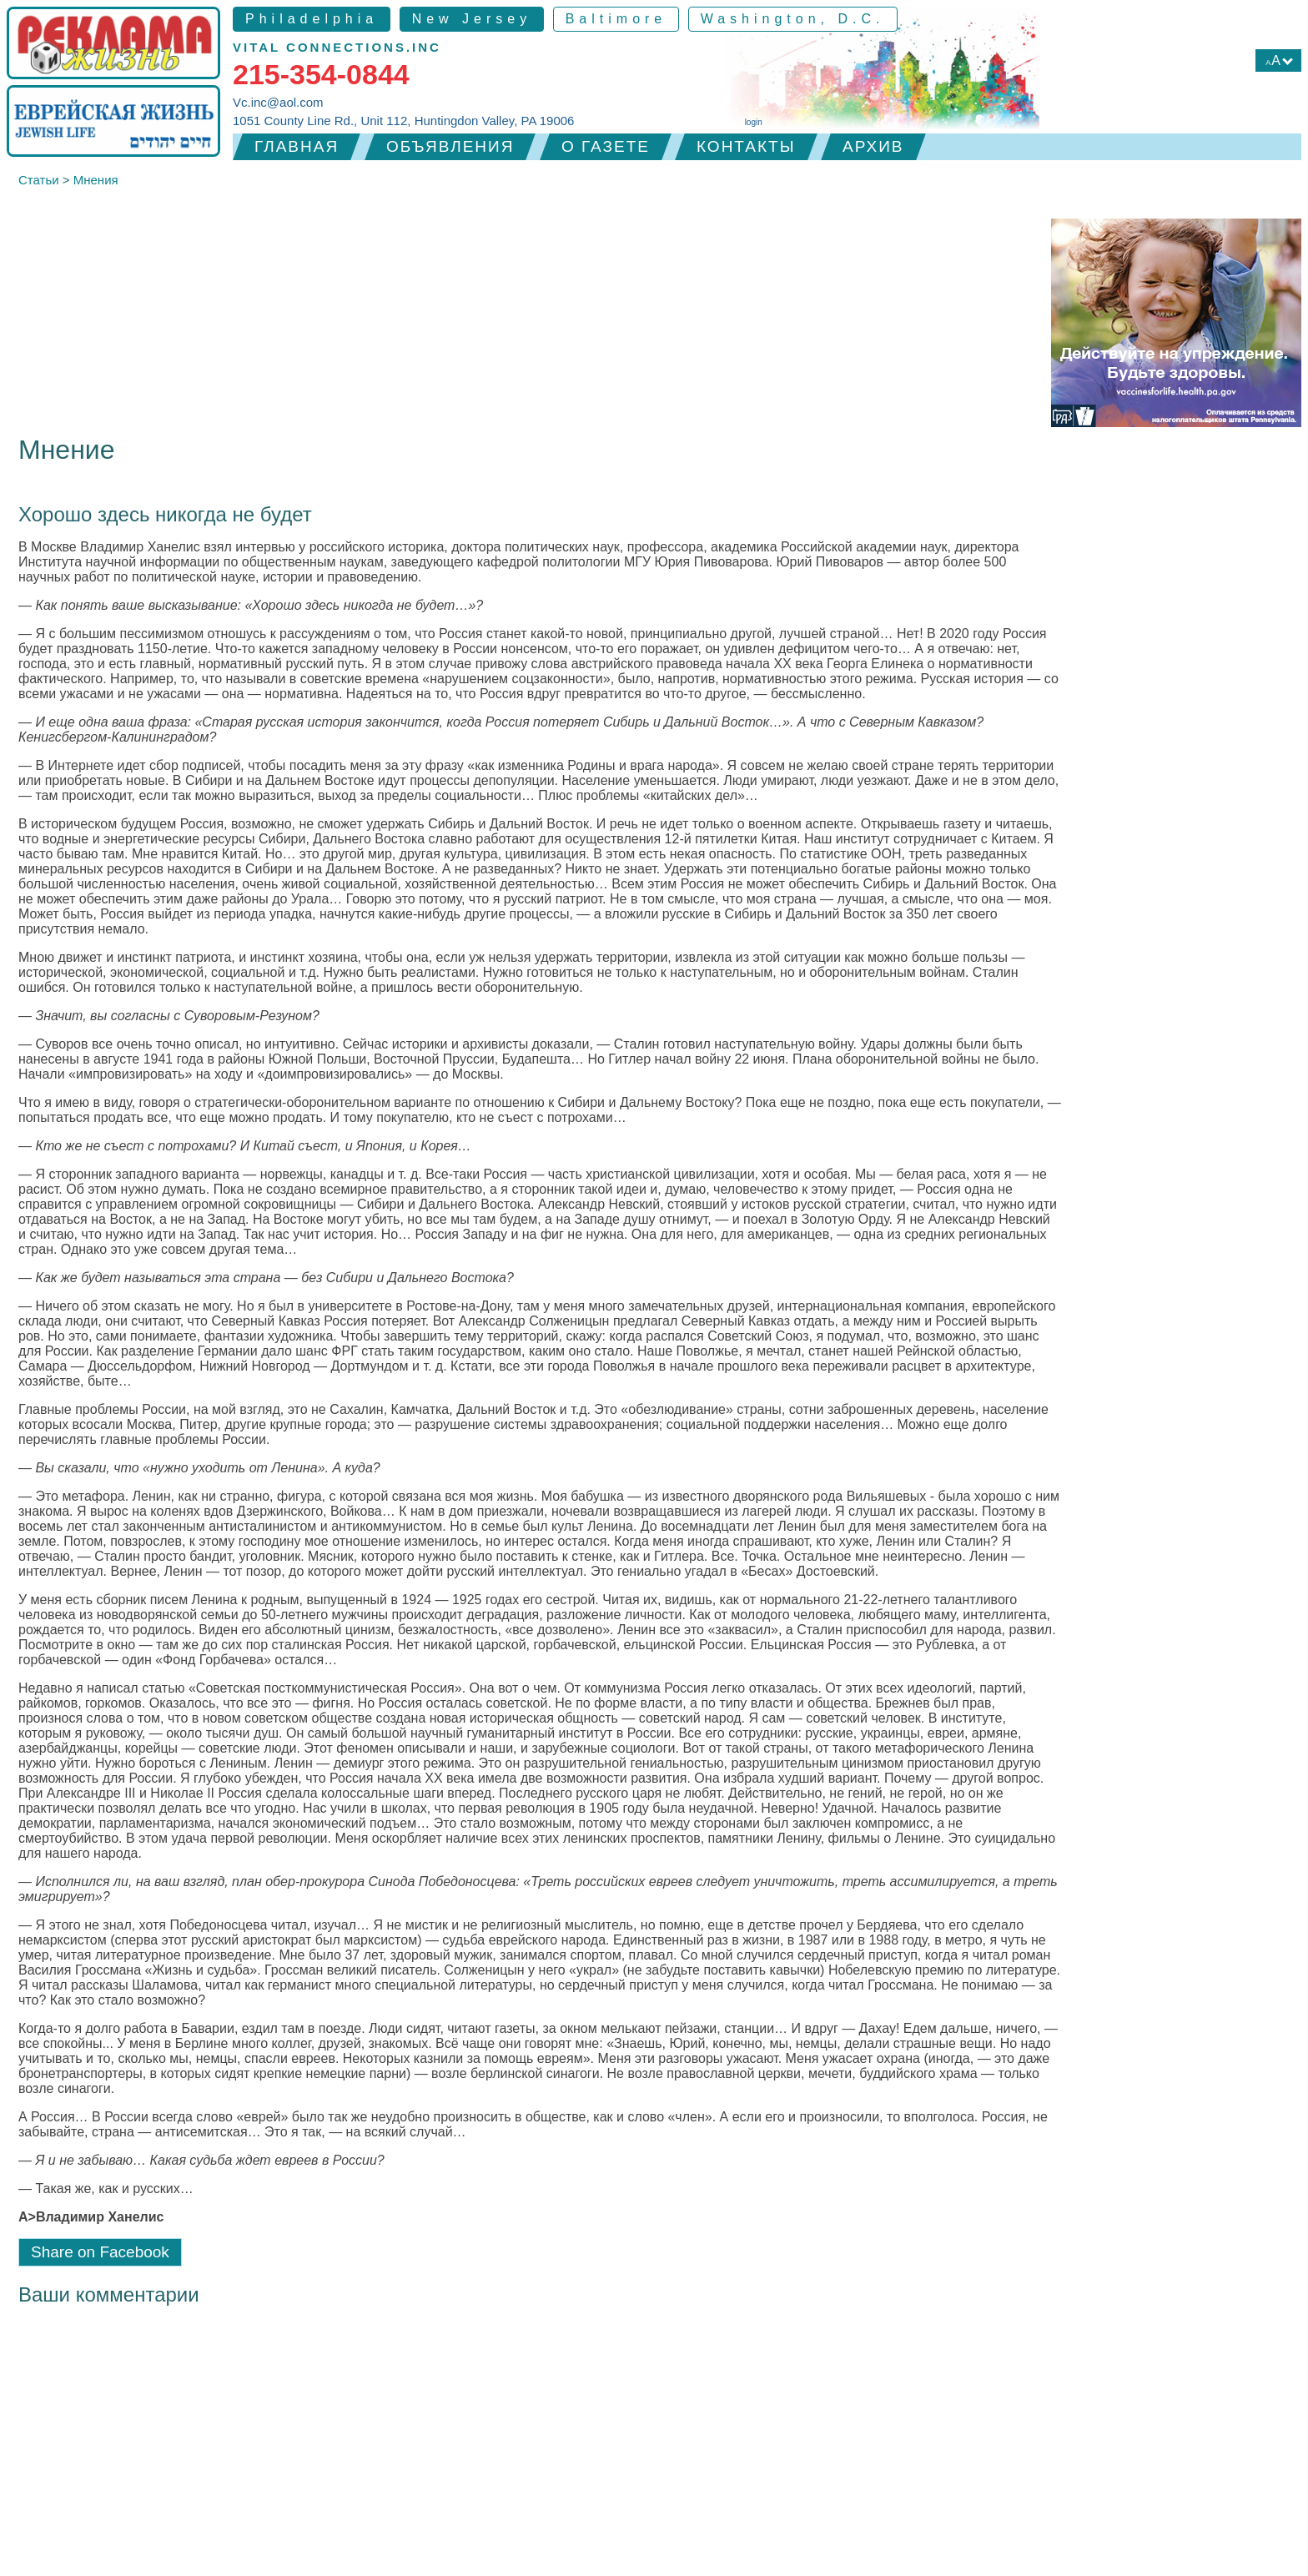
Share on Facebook (100, 2252)
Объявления (450, 146)
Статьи (38, 180)
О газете (605, 146)
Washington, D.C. (793, 19)
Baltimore (616, 19)
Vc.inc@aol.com (278, 102)
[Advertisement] (654, 2451)
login (753, 122)
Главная (296, 146)
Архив (873, 146)
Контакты (746, 146)
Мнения (95, 180)
